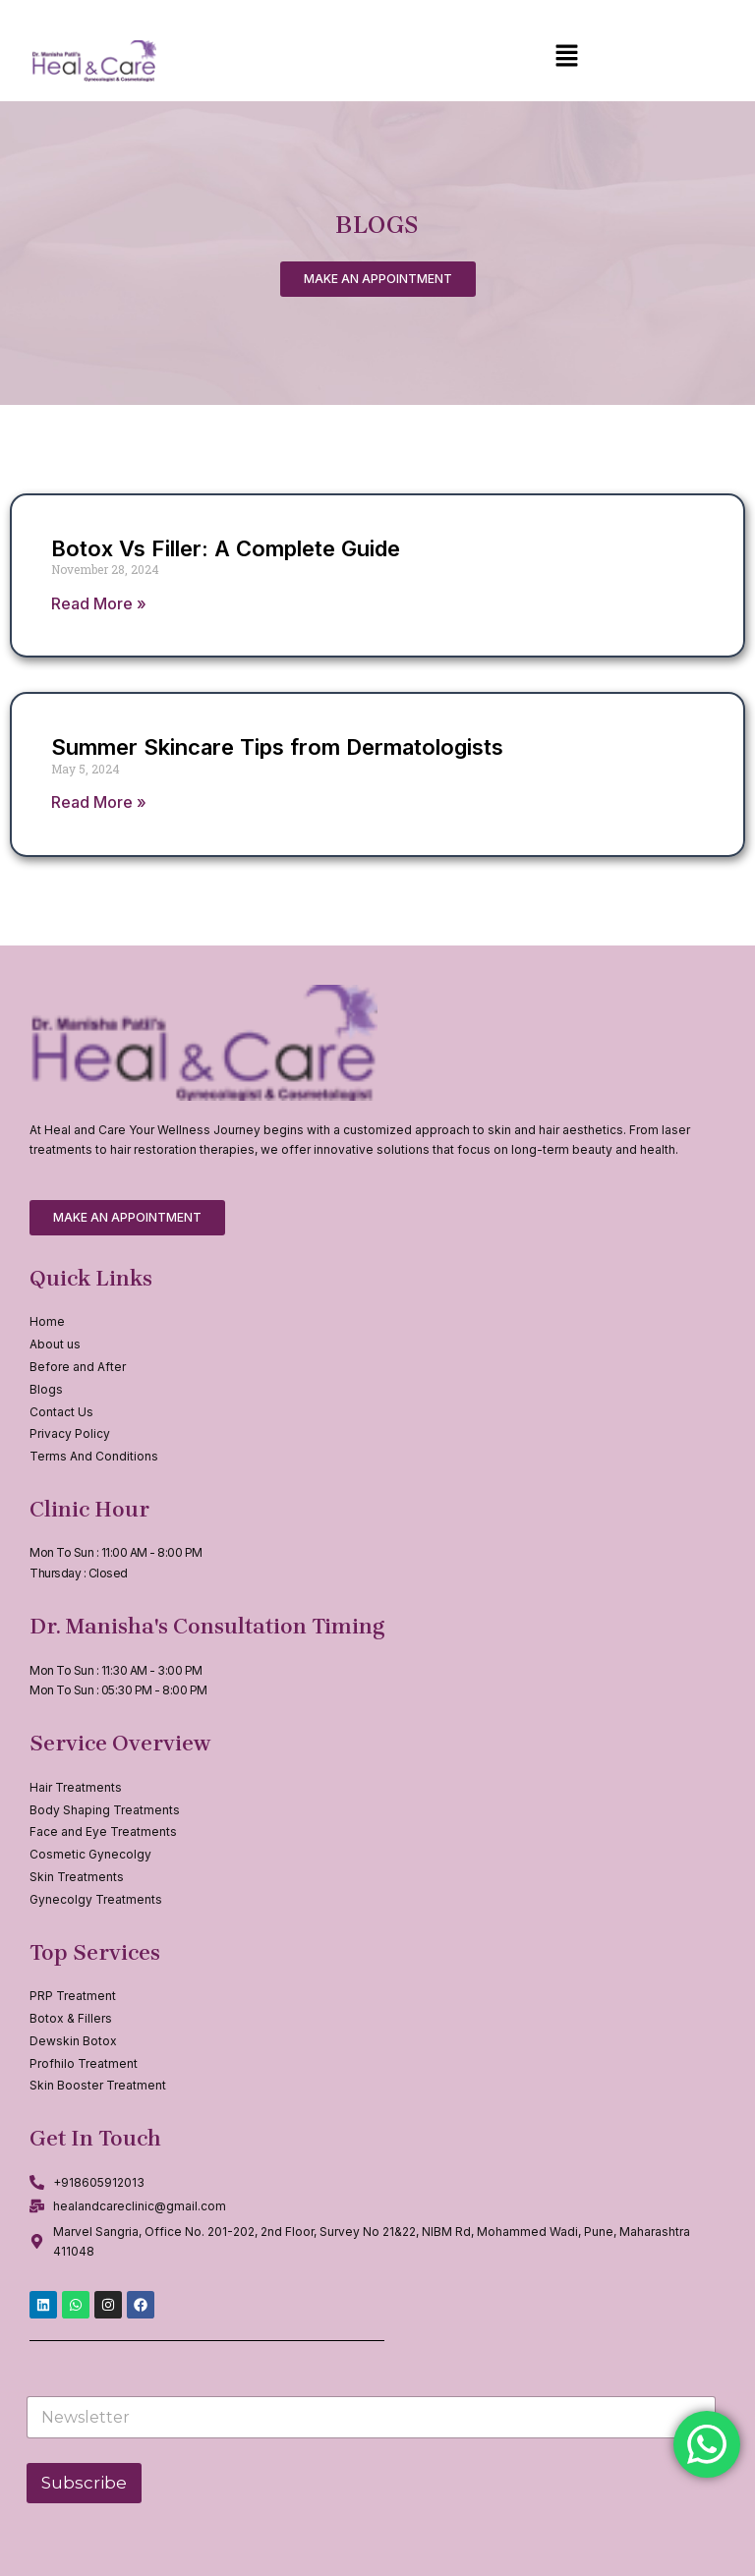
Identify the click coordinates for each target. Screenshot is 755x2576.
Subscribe (84, 2482)
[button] (566, 57)
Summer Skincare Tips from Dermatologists (277, 747)
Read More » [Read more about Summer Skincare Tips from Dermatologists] (98, 802)
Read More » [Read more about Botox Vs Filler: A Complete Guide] (98, 603)
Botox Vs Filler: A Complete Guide (225, 548)
